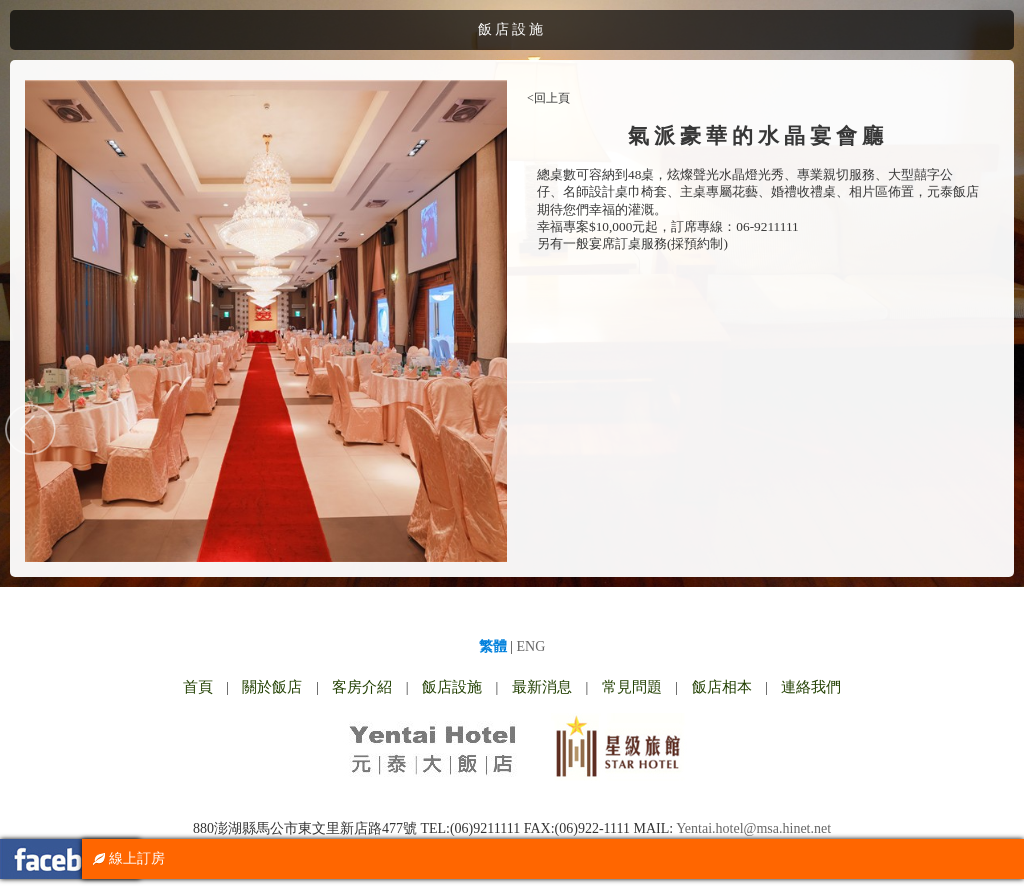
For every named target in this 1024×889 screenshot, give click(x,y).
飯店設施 (452, 687)
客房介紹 (362, 687)
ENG (531, 646)
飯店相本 (722, 687)
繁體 (493, 646)
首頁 (198, 687)
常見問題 (632, 687)
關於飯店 (272, 687)
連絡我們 (811, 687)
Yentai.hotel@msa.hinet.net (753, 828)
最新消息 (542, 687)
